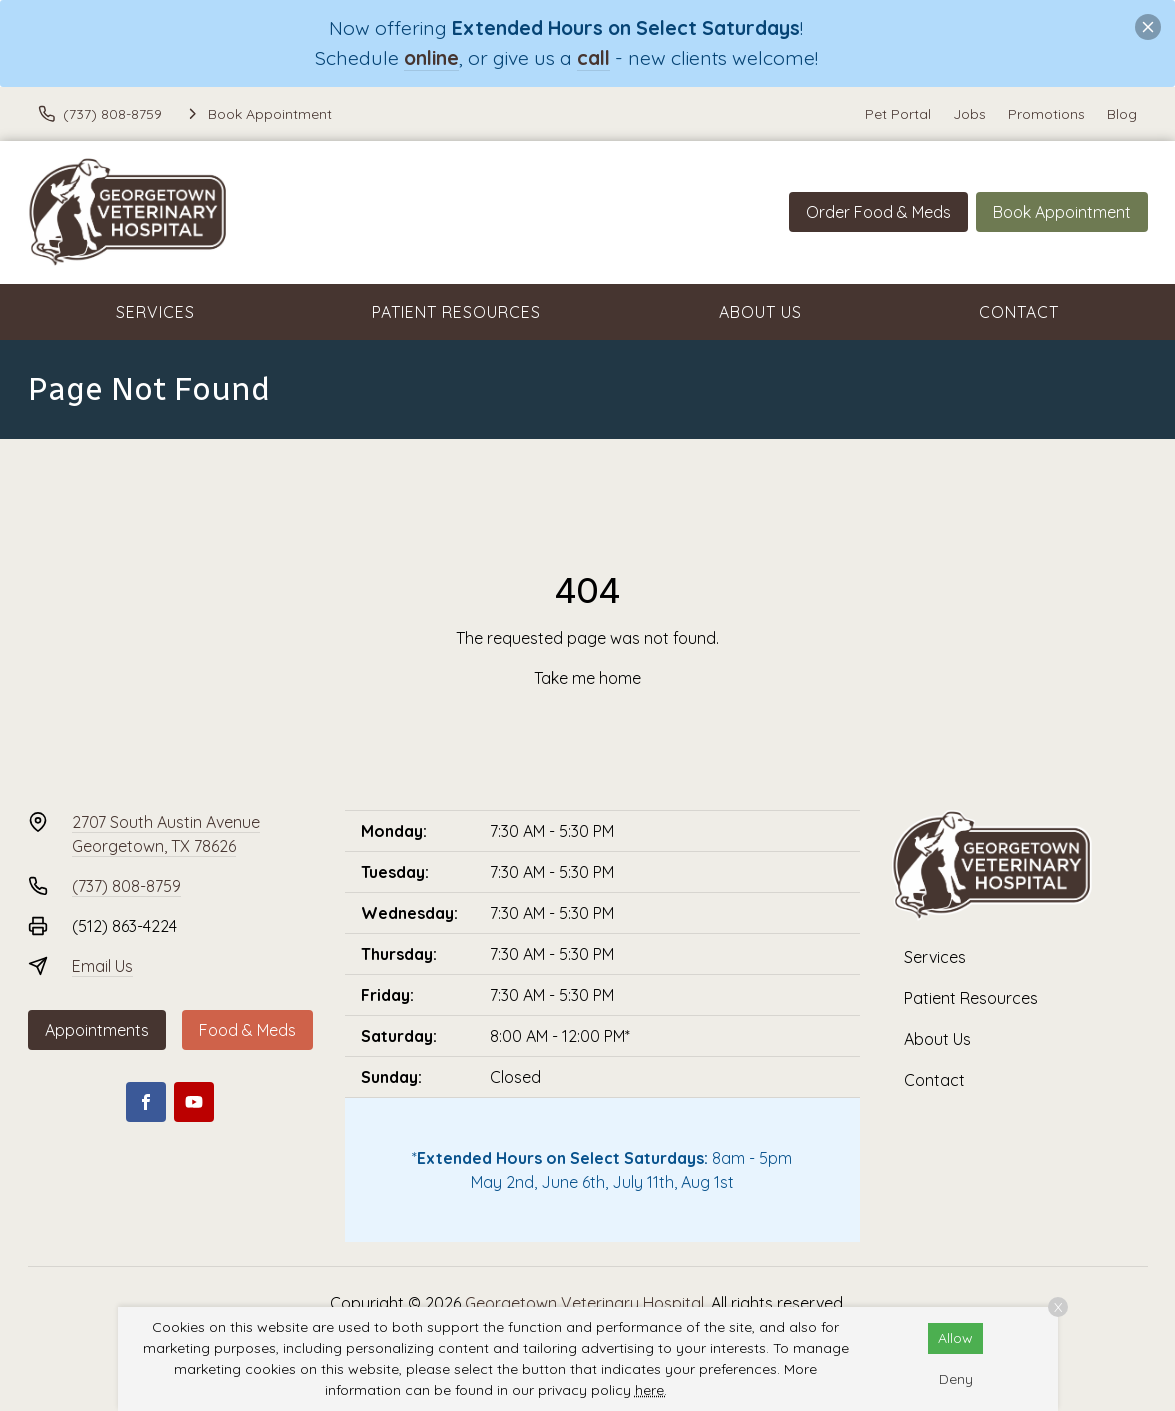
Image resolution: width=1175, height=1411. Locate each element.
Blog (1122, 114)
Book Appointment (1062, 212)
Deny (956, 1379)
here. (651, 1390)
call (593, 58)
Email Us (102, 966)
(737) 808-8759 (126, 886)
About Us (760, 312)
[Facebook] (146, 1102)
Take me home (587, 678)
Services (155, 312)
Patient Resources (456, 312)
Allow (955, 1338)
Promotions (1046, 114)
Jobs (969, 114)
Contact (1019, 312)
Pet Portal (898, 114)
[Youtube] (194, 1102)
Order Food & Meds (878, 212)
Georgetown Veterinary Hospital (584, 1303)
